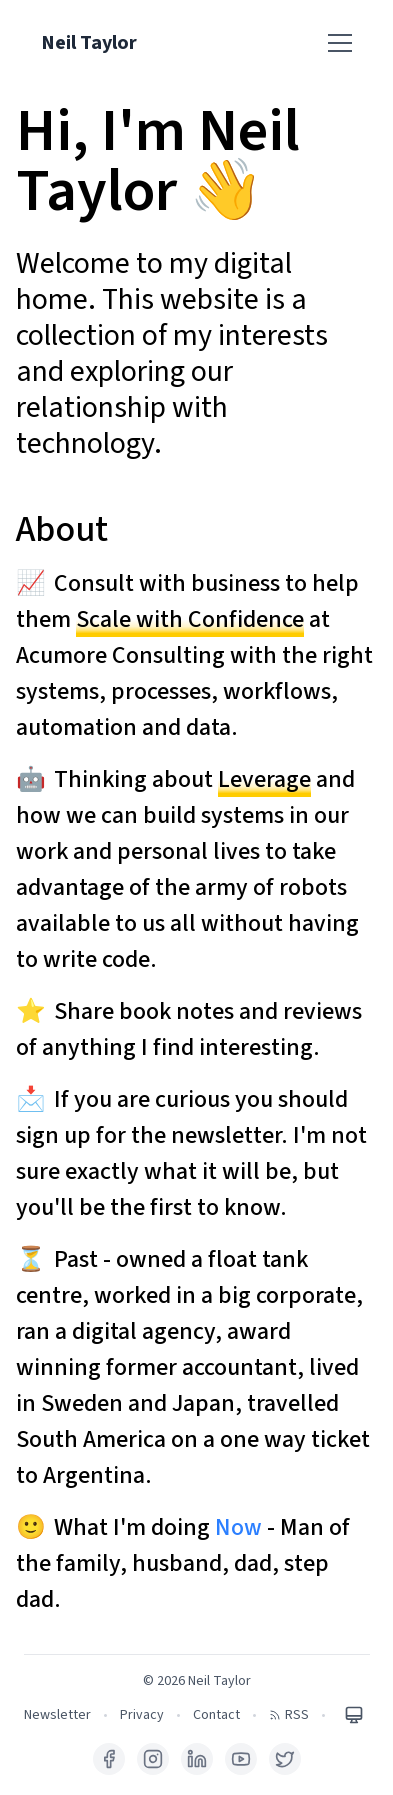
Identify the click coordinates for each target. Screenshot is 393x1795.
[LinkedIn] (197, 1759)
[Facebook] (109, 1759)
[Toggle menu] (340, 43)
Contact (216, 1715)
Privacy (142, 1715)
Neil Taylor (89, 43)
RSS (289, 1715)
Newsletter (57, 1715)
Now (238, 1527)
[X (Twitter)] (285, 1759)
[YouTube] (241, 1759)
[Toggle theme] (354, 1715)
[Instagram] (153, 1759)
